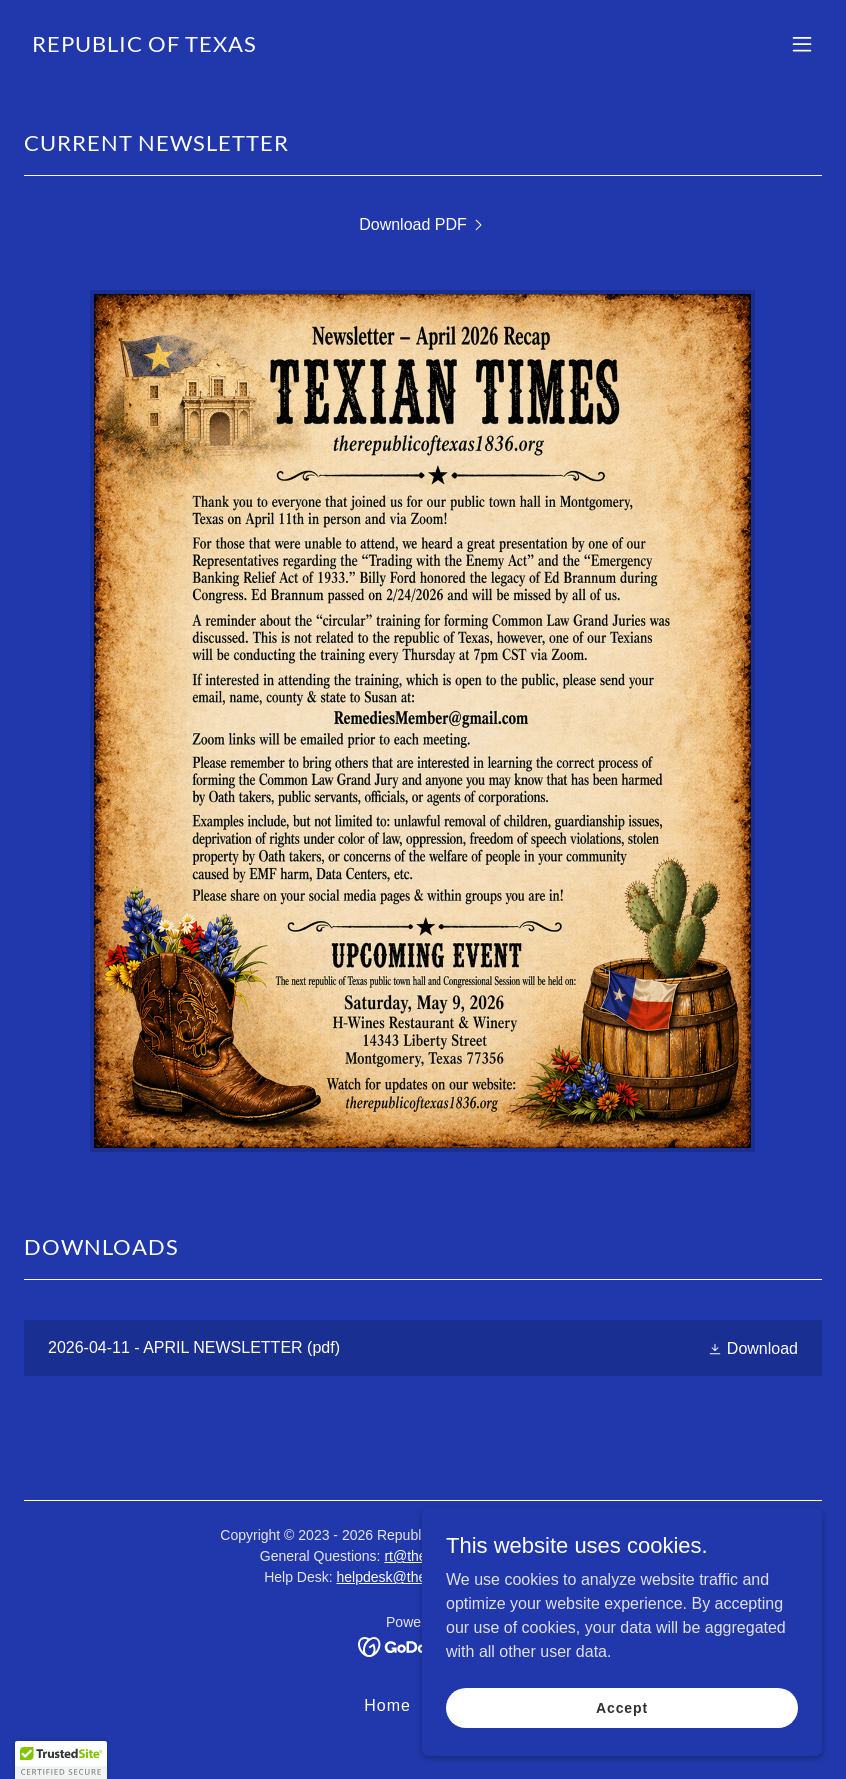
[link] (144, 46)
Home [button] (387, 1705)
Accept (622, 1707)
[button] (802, 44)
